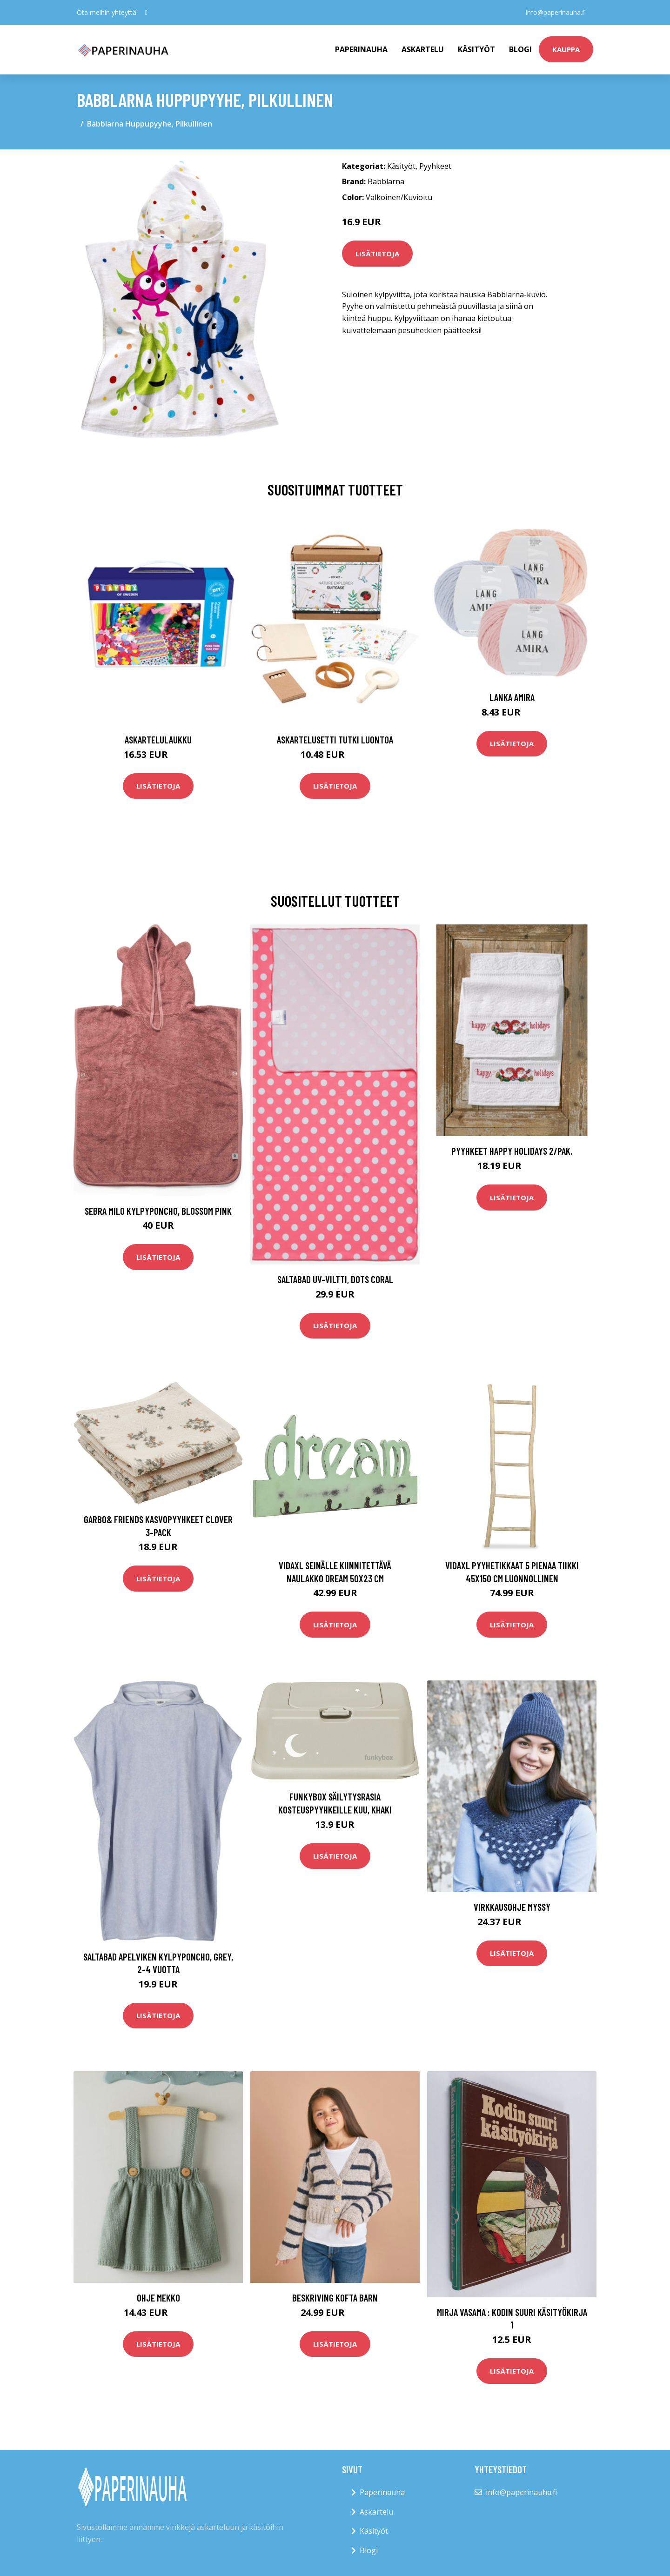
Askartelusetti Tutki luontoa (335, 739)
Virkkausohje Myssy (512, 1907)
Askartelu (423, 49)
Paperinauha (382, 2492)
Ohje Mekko (158, 2297)
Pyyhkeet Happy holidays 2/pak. (511, 1151)
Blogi (520, 49)
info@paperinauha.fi (556, 12)
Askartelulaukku (158, 739)
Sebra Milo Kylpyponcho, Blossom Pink (158, 1211)
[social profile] (146, 12)
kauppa (566, 49)
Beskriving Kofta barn (335, 2297)
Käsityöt (476, 49)
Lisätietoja (377, 253)
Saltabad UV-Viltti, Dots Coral (335, 1279)
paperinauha (361, 49)
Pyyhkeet (435, 166)
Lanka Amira (512, 697)
